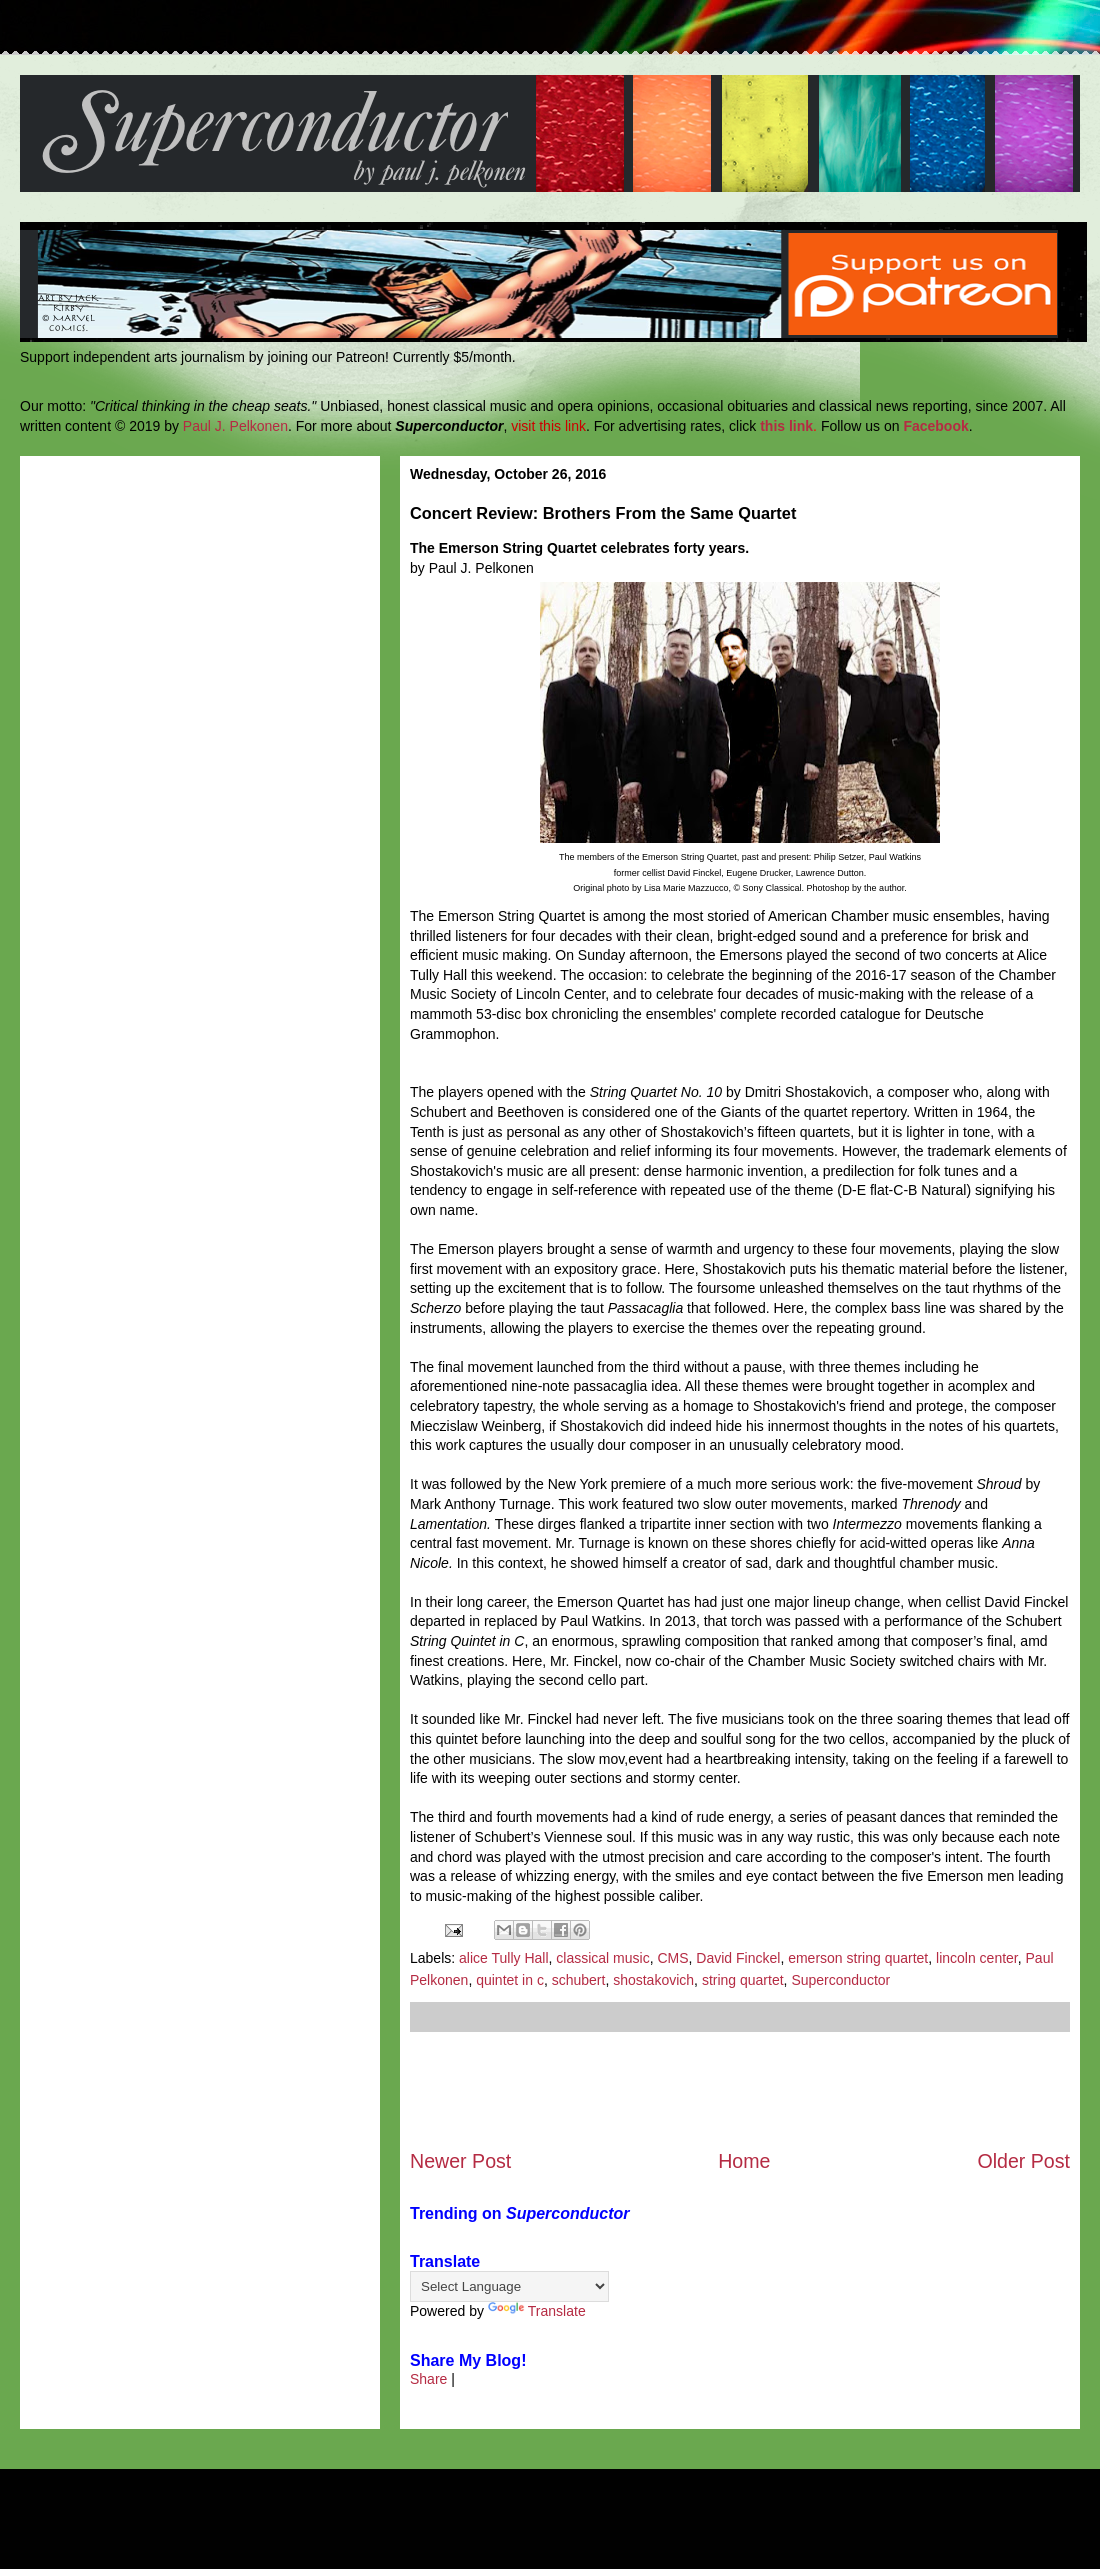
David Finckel (738, 1958)
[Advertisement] (740, 2090)
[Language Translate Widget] (509, 2286)
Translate (537, 2311)
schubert (579, 1980)
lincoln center (977, 1958)
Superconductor (840, 1980)
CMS (672, 1958)
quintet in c (510, 1980)
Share (428, 2379)
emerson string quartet (858, 1958)
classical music (602, 1958)
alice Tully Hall (503, 1958)
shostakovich (653, 1980)
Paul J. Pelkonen (235, 426)
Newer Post (460, 2161)
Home (744, 2161)
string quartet (743, 1980)
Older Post (1023, 2161)
